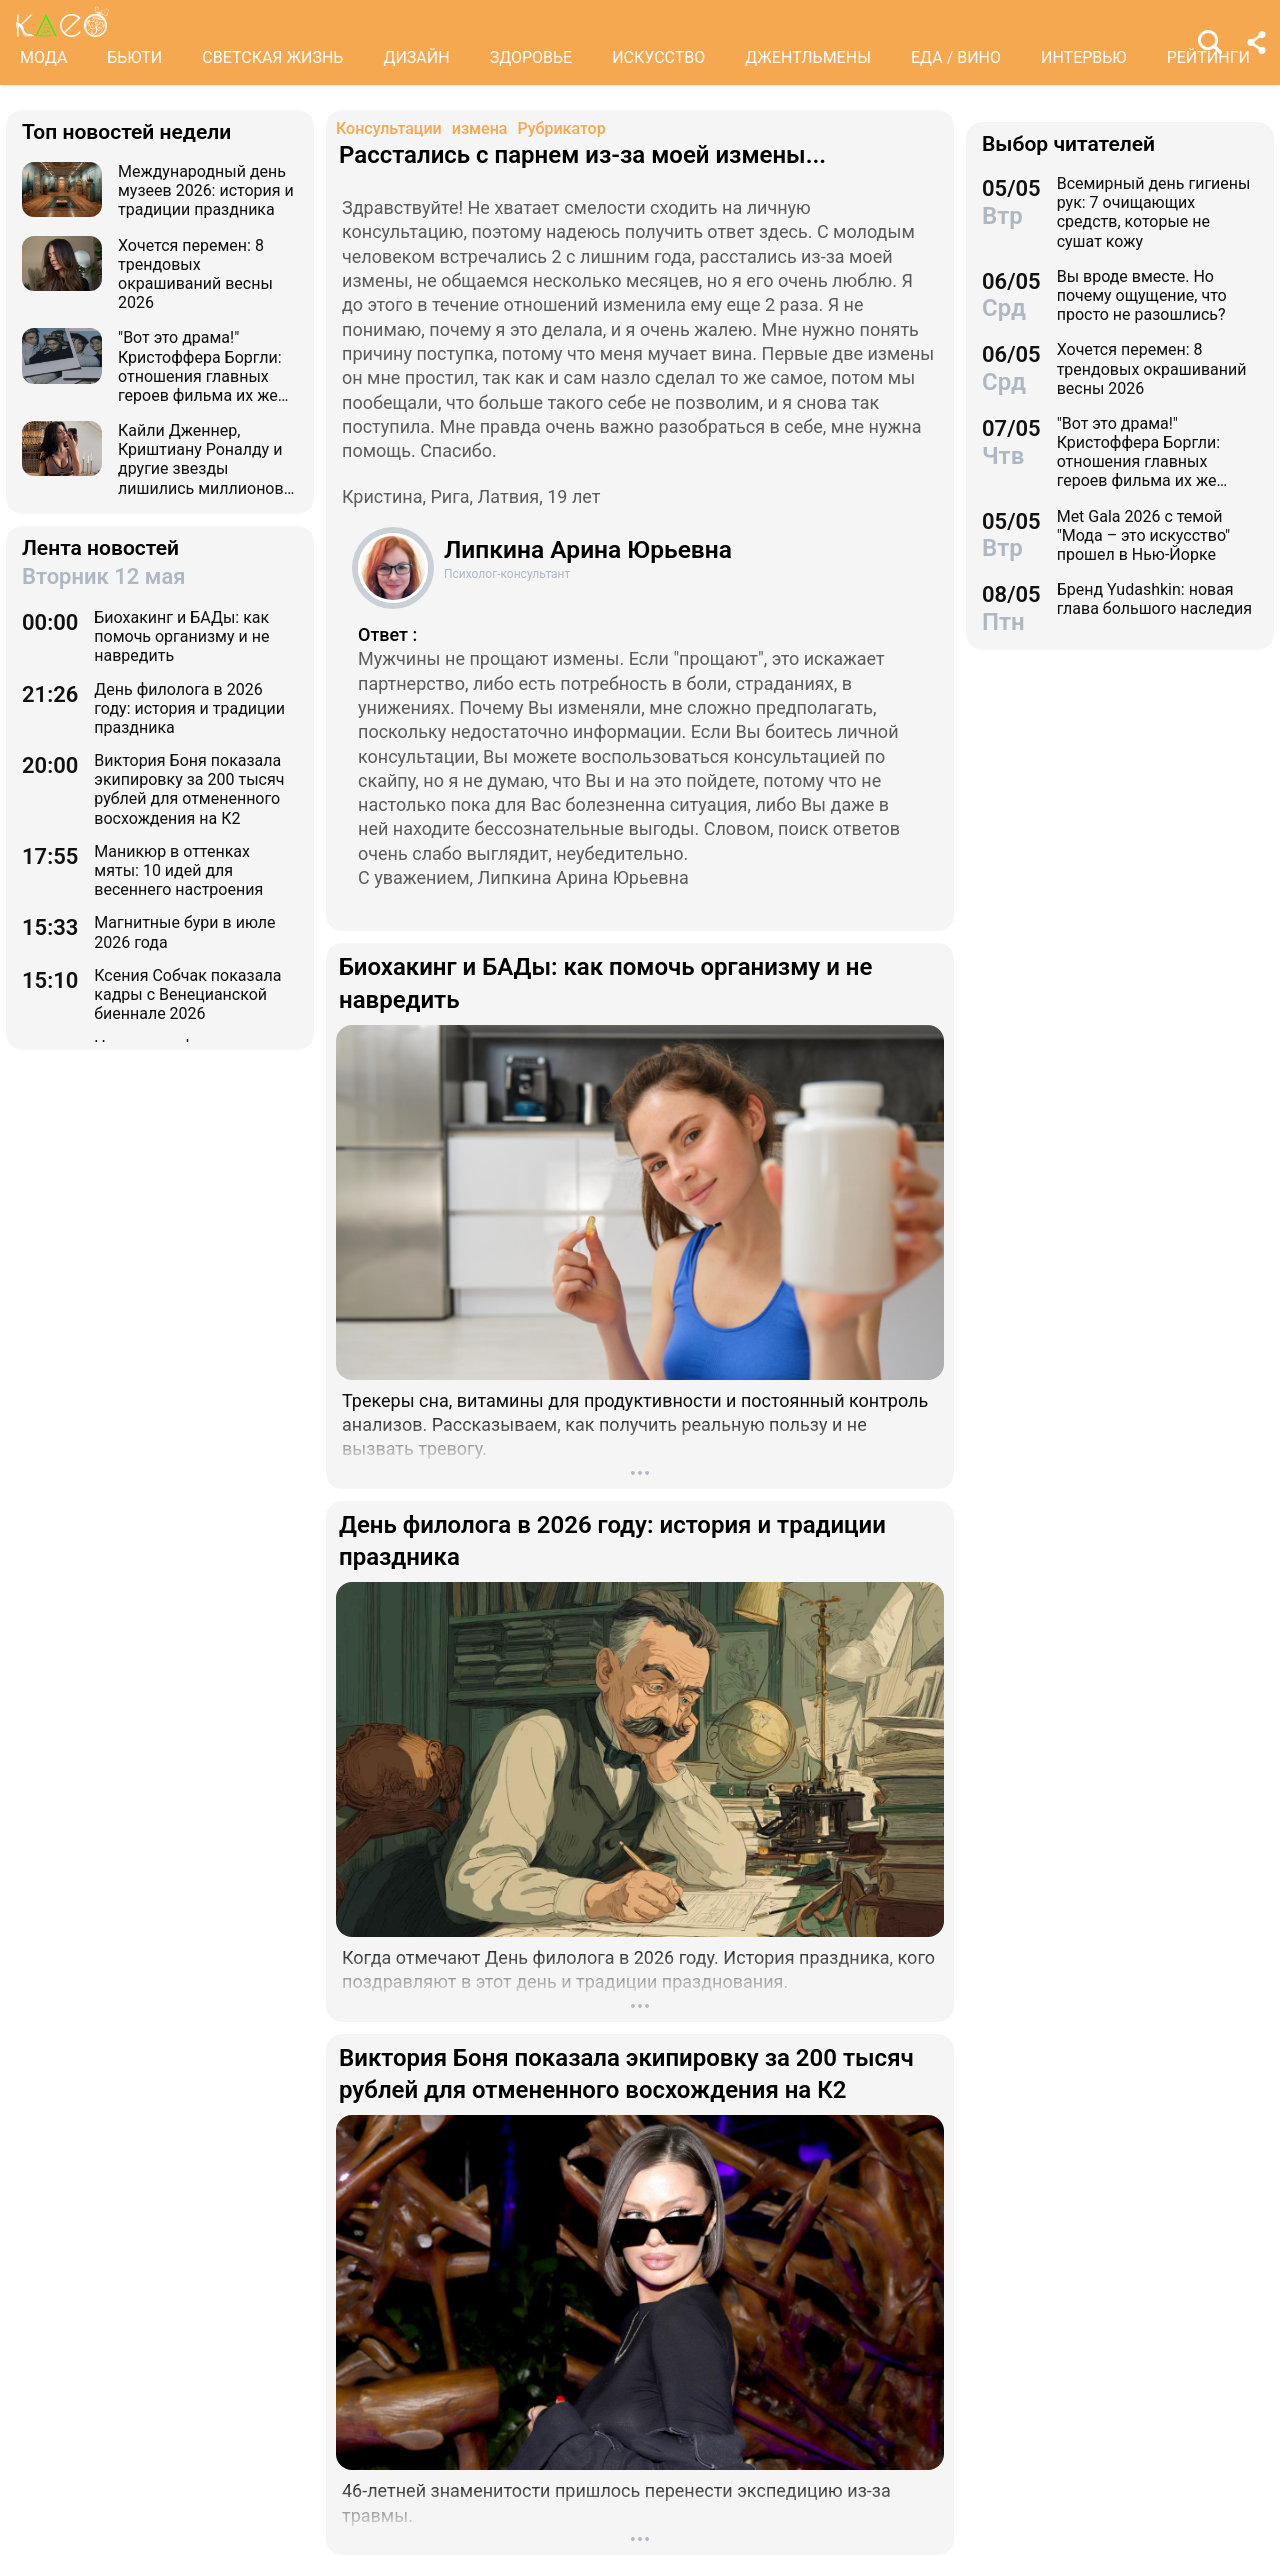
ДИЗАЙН (416, 57)
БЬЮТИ (134, 57)
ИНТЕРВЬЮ (1084, 57)
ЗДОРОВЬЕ (531, 57)
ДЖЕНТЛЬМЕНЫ (808, 57)
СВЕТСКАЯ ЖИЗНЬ (272, 57)
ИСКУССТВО (658, 57)
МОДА (43, 57)
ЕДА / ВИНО (956, 57)
